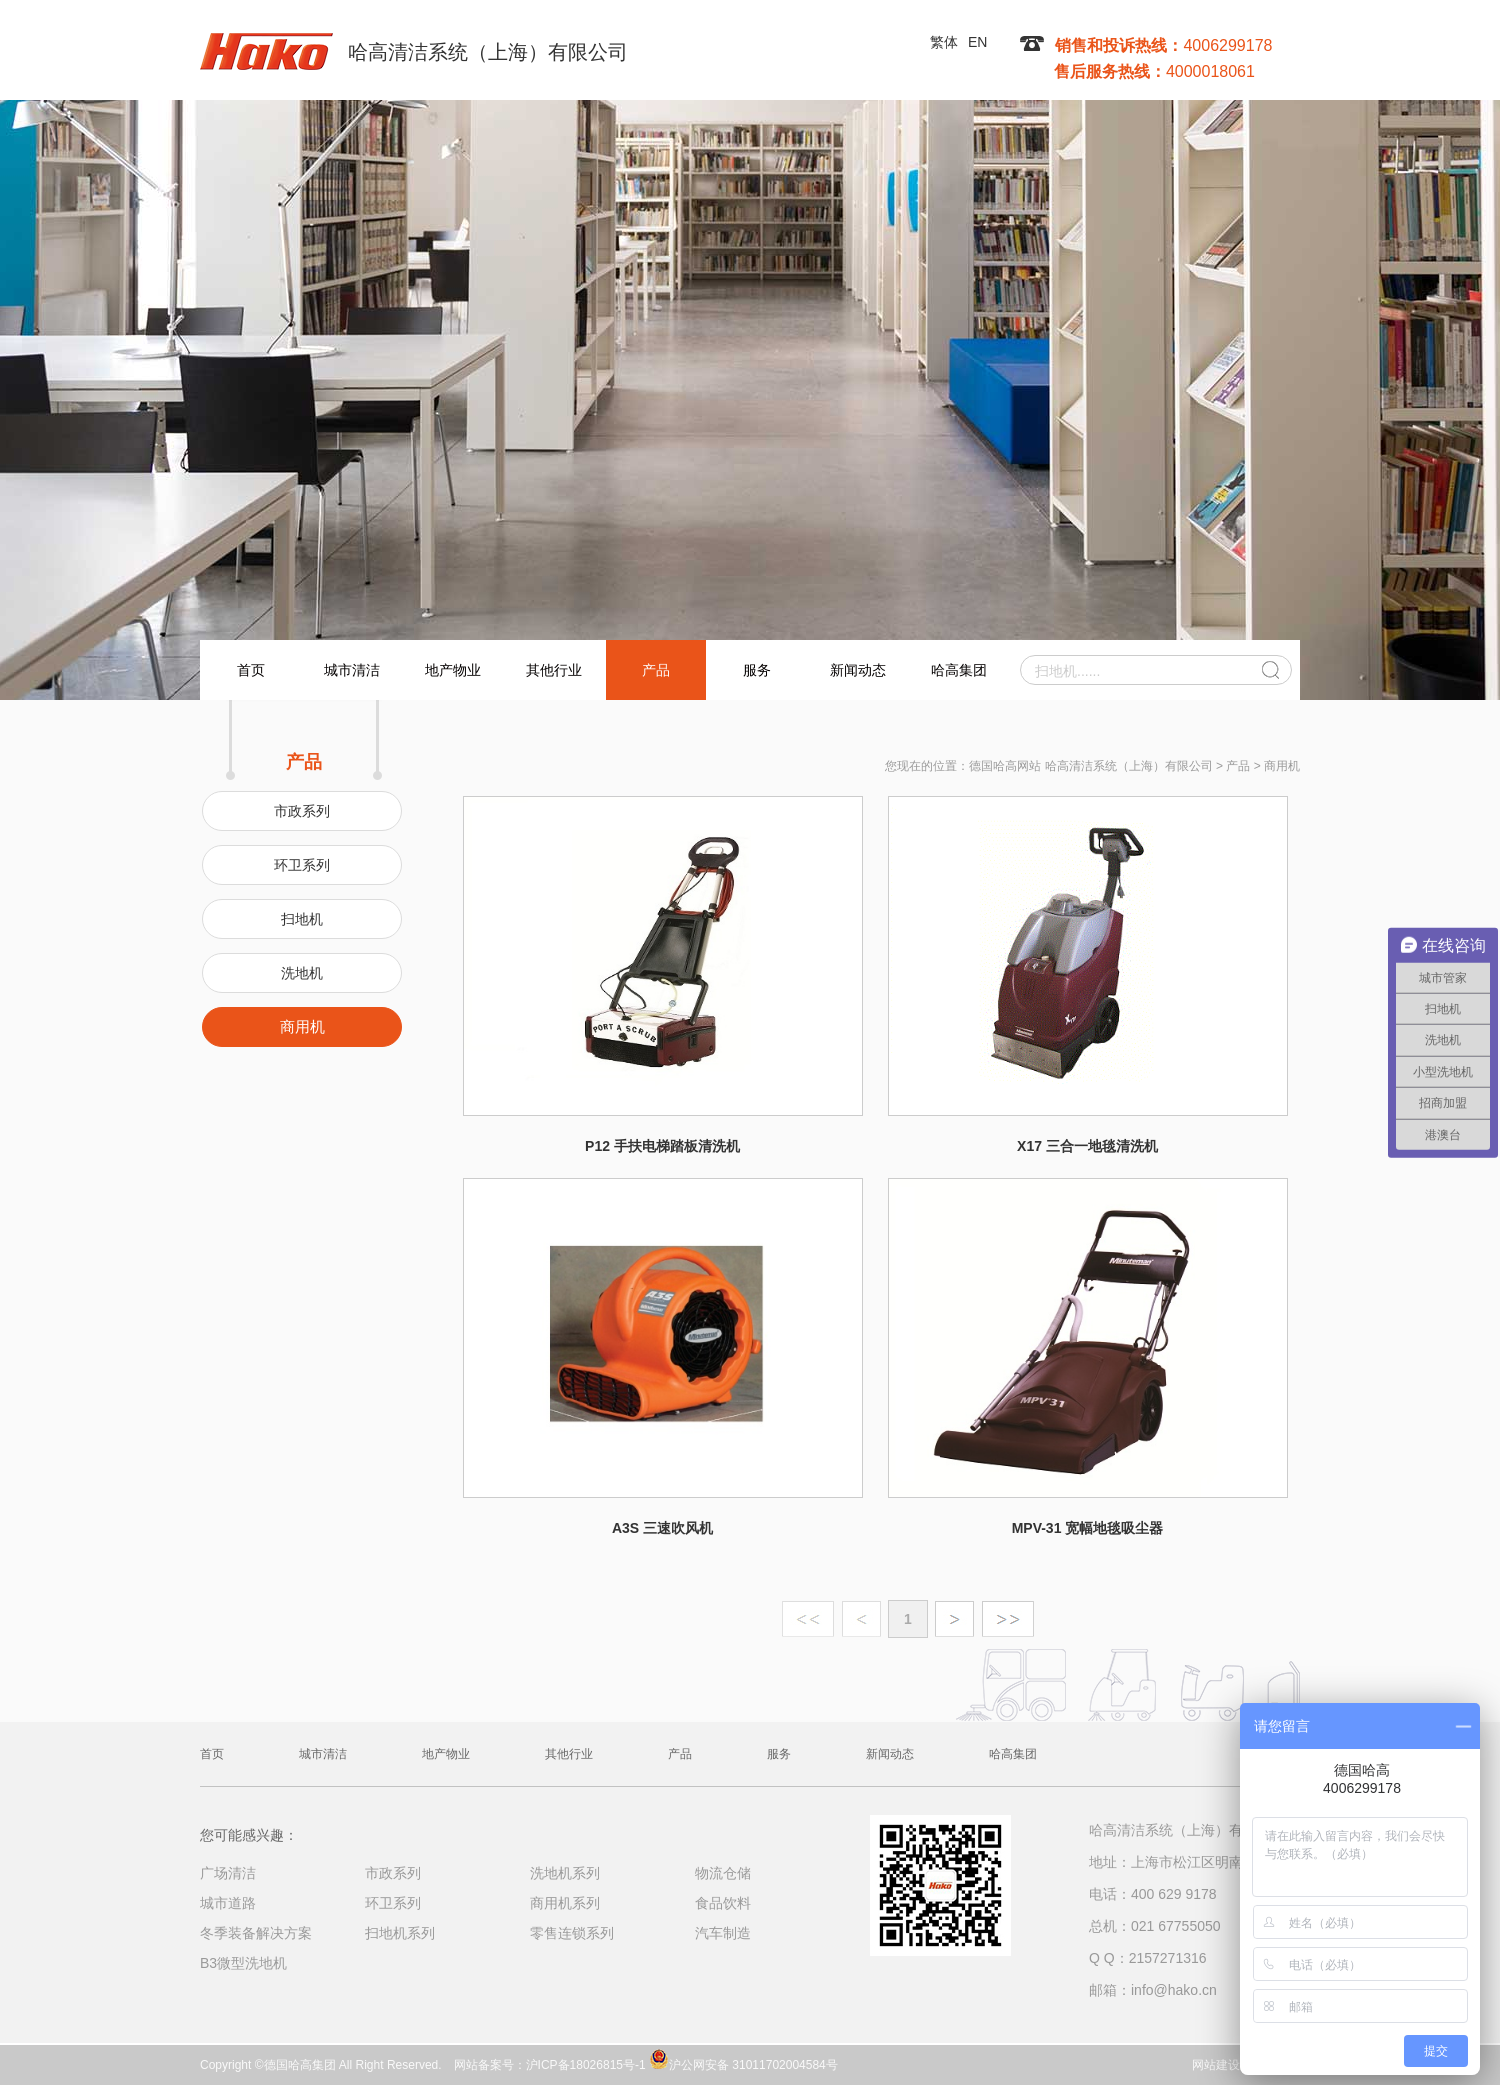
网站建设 (1216, 2065)
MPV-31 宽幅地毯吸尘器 (1088, 1528)
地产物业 (453, 670)
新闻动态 (858, 670)
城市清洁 (352, 670)
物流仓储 (723, 1873)
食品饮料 (723, 1903)
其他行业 (554, 670)
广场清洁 (228, 1873)
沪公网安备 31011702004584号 (743, 2059)
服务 (757, 670)
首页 (251, 670)
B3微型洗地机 (243, 1963)
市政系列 (302, 811)
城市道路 (228, 1903)
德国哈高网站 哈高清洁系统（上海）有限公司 (1090, 766)
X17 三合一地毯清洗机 (1087, 1146)
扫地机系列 (400, 1933)
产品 (656, 670)
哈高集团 (959, 670)
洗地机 (302, 973)
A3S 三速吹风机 (662, 1528)
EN (977, 42)
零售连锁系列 (572, 1933)
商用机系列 (565, 1903)
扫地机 (302, 919)
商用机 (302, 1026)
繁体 (944, 42)
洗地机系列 (565, 1873)
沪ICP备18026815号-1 (586, 2065)
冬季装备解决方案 (256, 1933)
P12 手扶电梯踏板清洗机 (662, 1146)
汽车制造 (723, 1933)
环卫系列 (302, 865)
